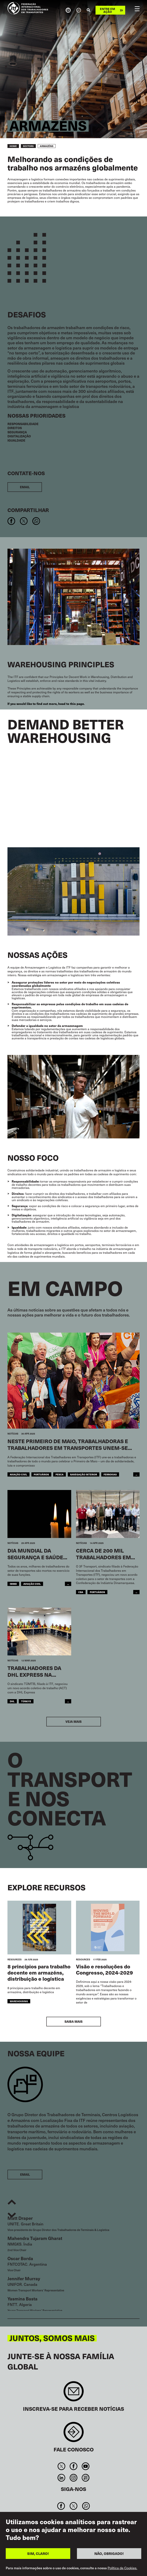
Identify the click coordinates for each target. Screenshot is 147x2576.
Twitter (61, 2466)
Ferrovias (110, 1474)
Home (13, 146)
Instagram (73, 2478)
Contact (74, 2434)
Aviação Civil (18, 1474)
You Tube (86, 2466)
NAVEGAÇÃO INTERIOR (83, 1474)
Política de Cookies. (122, 2568)
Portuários (41, 1474)
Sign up (74, 2393)
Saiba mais (73, 2021)
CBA (80, 1592)
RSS (86, 2478)
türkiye (26, 1701)
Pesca (60, 1474)
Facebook (73, 2466)
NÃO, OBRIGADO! (109, 2553)
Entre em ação (107, 10)
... (136, 1474)
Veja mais (73, 1721)
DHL (12, 1701)
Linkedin (61, 2478)
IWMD (13, 1583)
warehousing (19, 2001)
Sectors (28, 146)
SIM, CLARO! (38, 2553)
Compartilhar (28, 509)
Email (25, 487)
